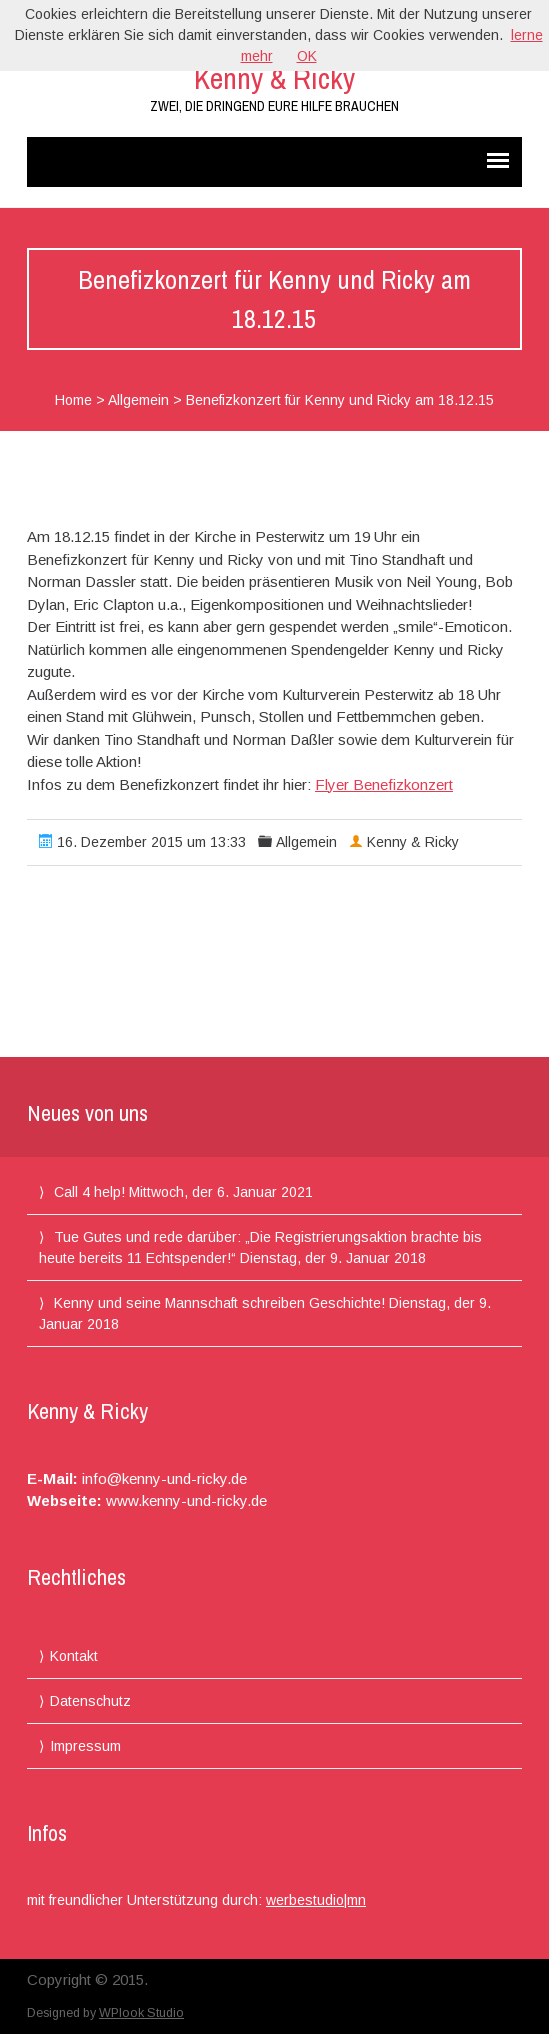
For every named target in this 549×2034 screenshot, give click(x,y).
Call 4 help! (89, 1192)
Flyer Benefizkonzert (384, 784)
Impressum (85, 1746)
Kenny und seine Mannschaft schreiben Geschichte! (219, 1303)
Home (73, 400)
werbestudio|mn (316, 1900)
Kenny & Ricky (274, 78)
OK (307, 56)
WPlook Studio (141, 2013)
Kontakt (74, 1656)
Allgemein (138, 400)
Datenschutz (90, 1701)
